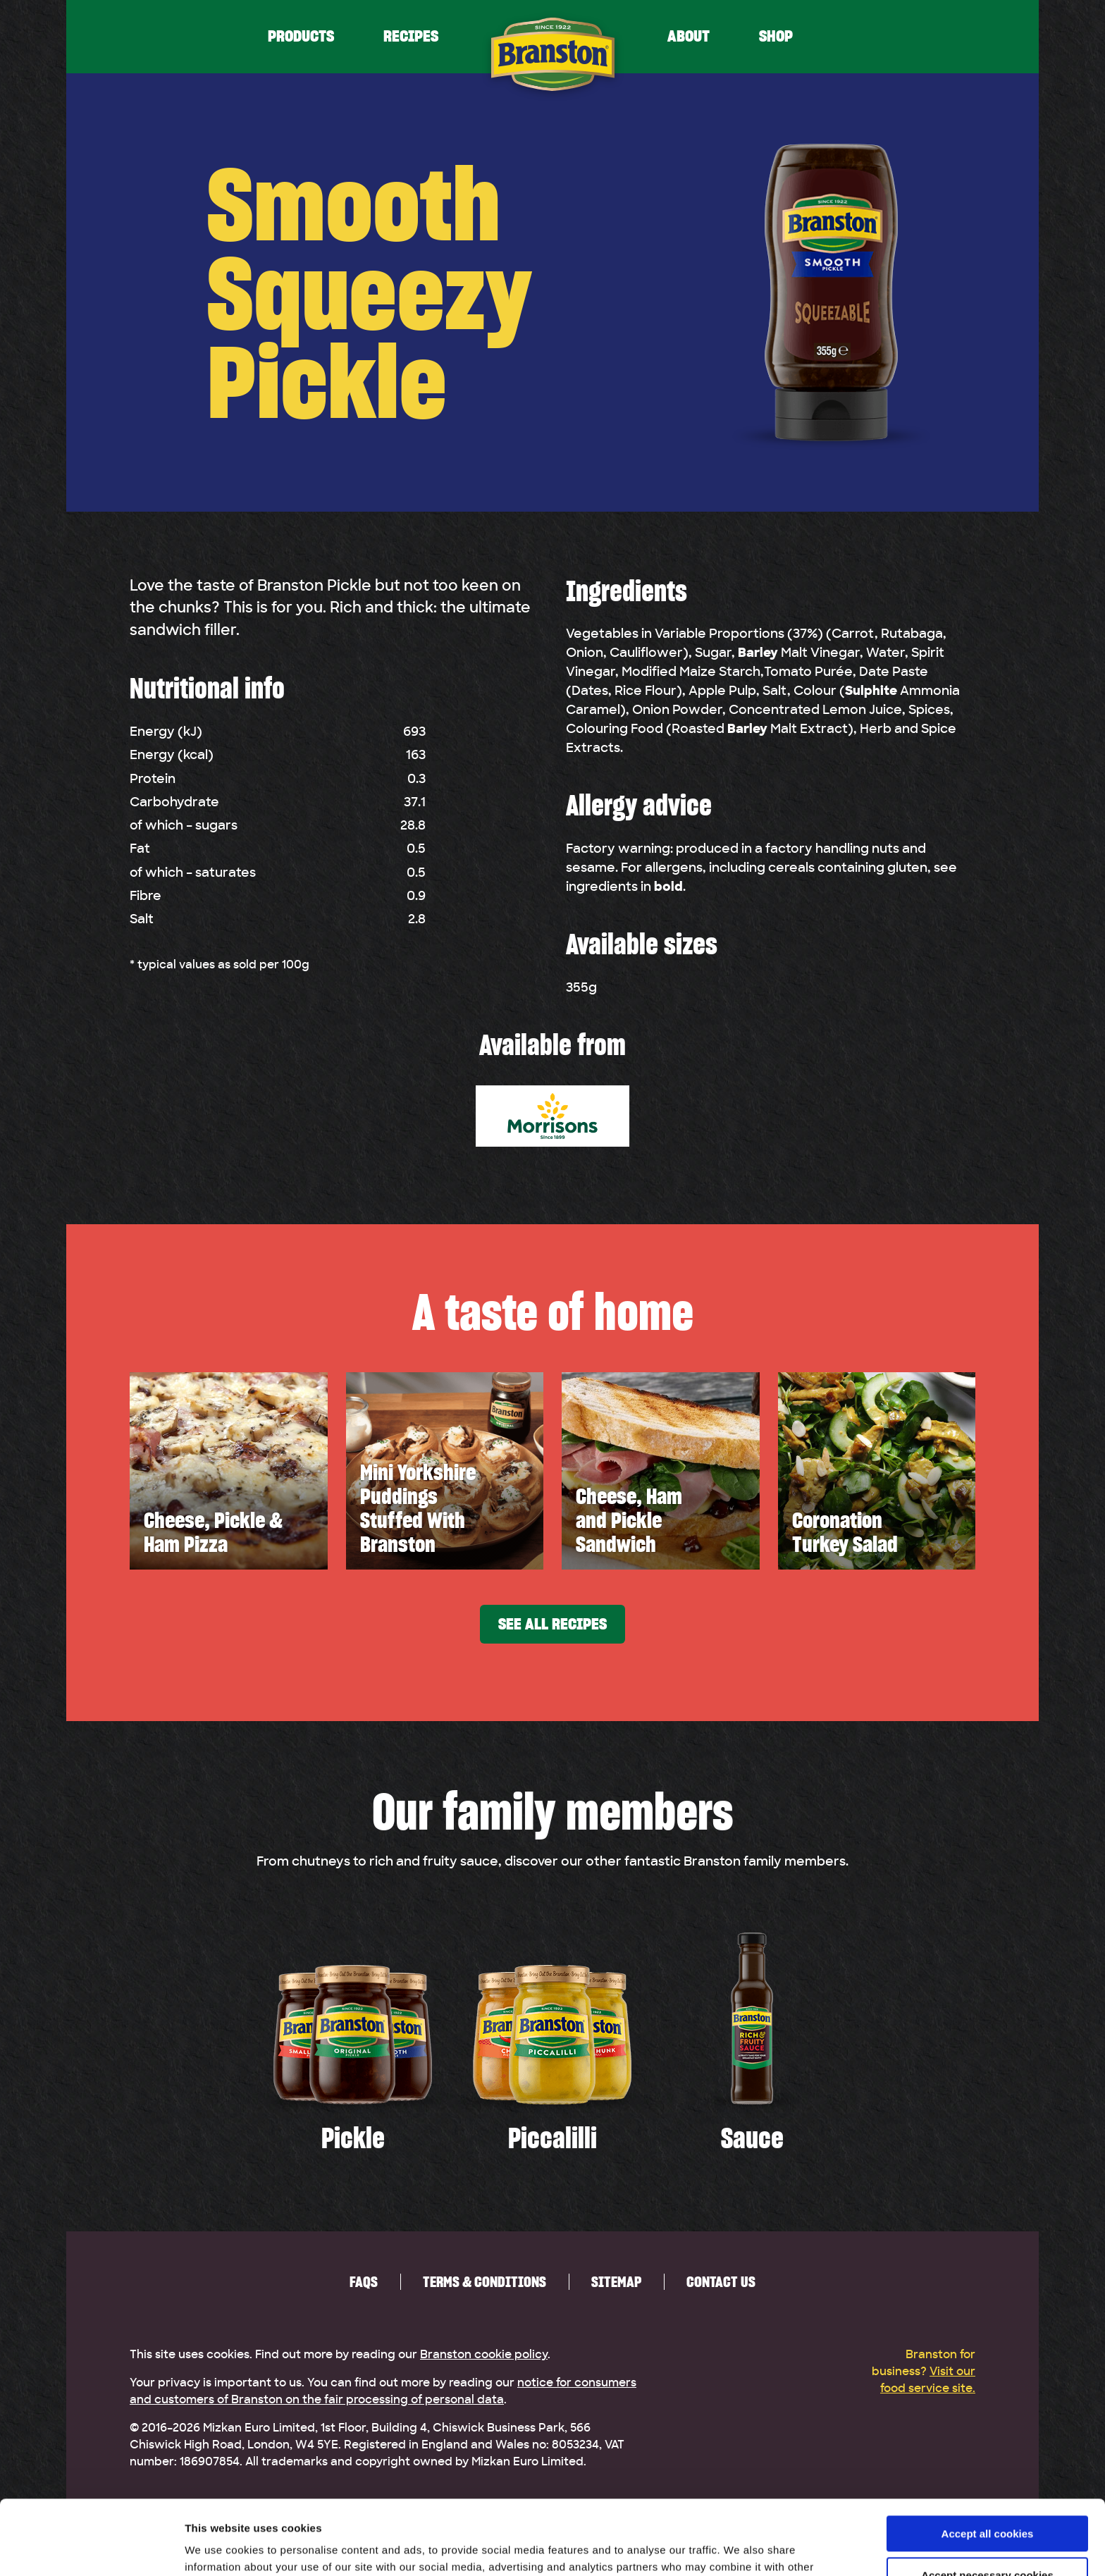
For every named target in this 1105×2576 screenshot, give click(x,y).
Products (301, 36)
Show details (217, 2548)
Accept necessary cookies (987, 2500)
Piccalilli (552, 2138)
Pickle (353, 2138)
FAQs (364, 2282)
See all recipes (552, 1624)
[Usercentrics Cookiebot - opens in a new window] (91, 2548)
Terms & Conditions (484, 2282)
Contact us (720, 2282)
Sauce (752, 2138)
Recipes (410, 36)
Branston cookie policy (484, 2354)
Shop (776, 36)
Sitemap (616, 2282)
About (688, 36)
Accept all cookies (988, 2459)
